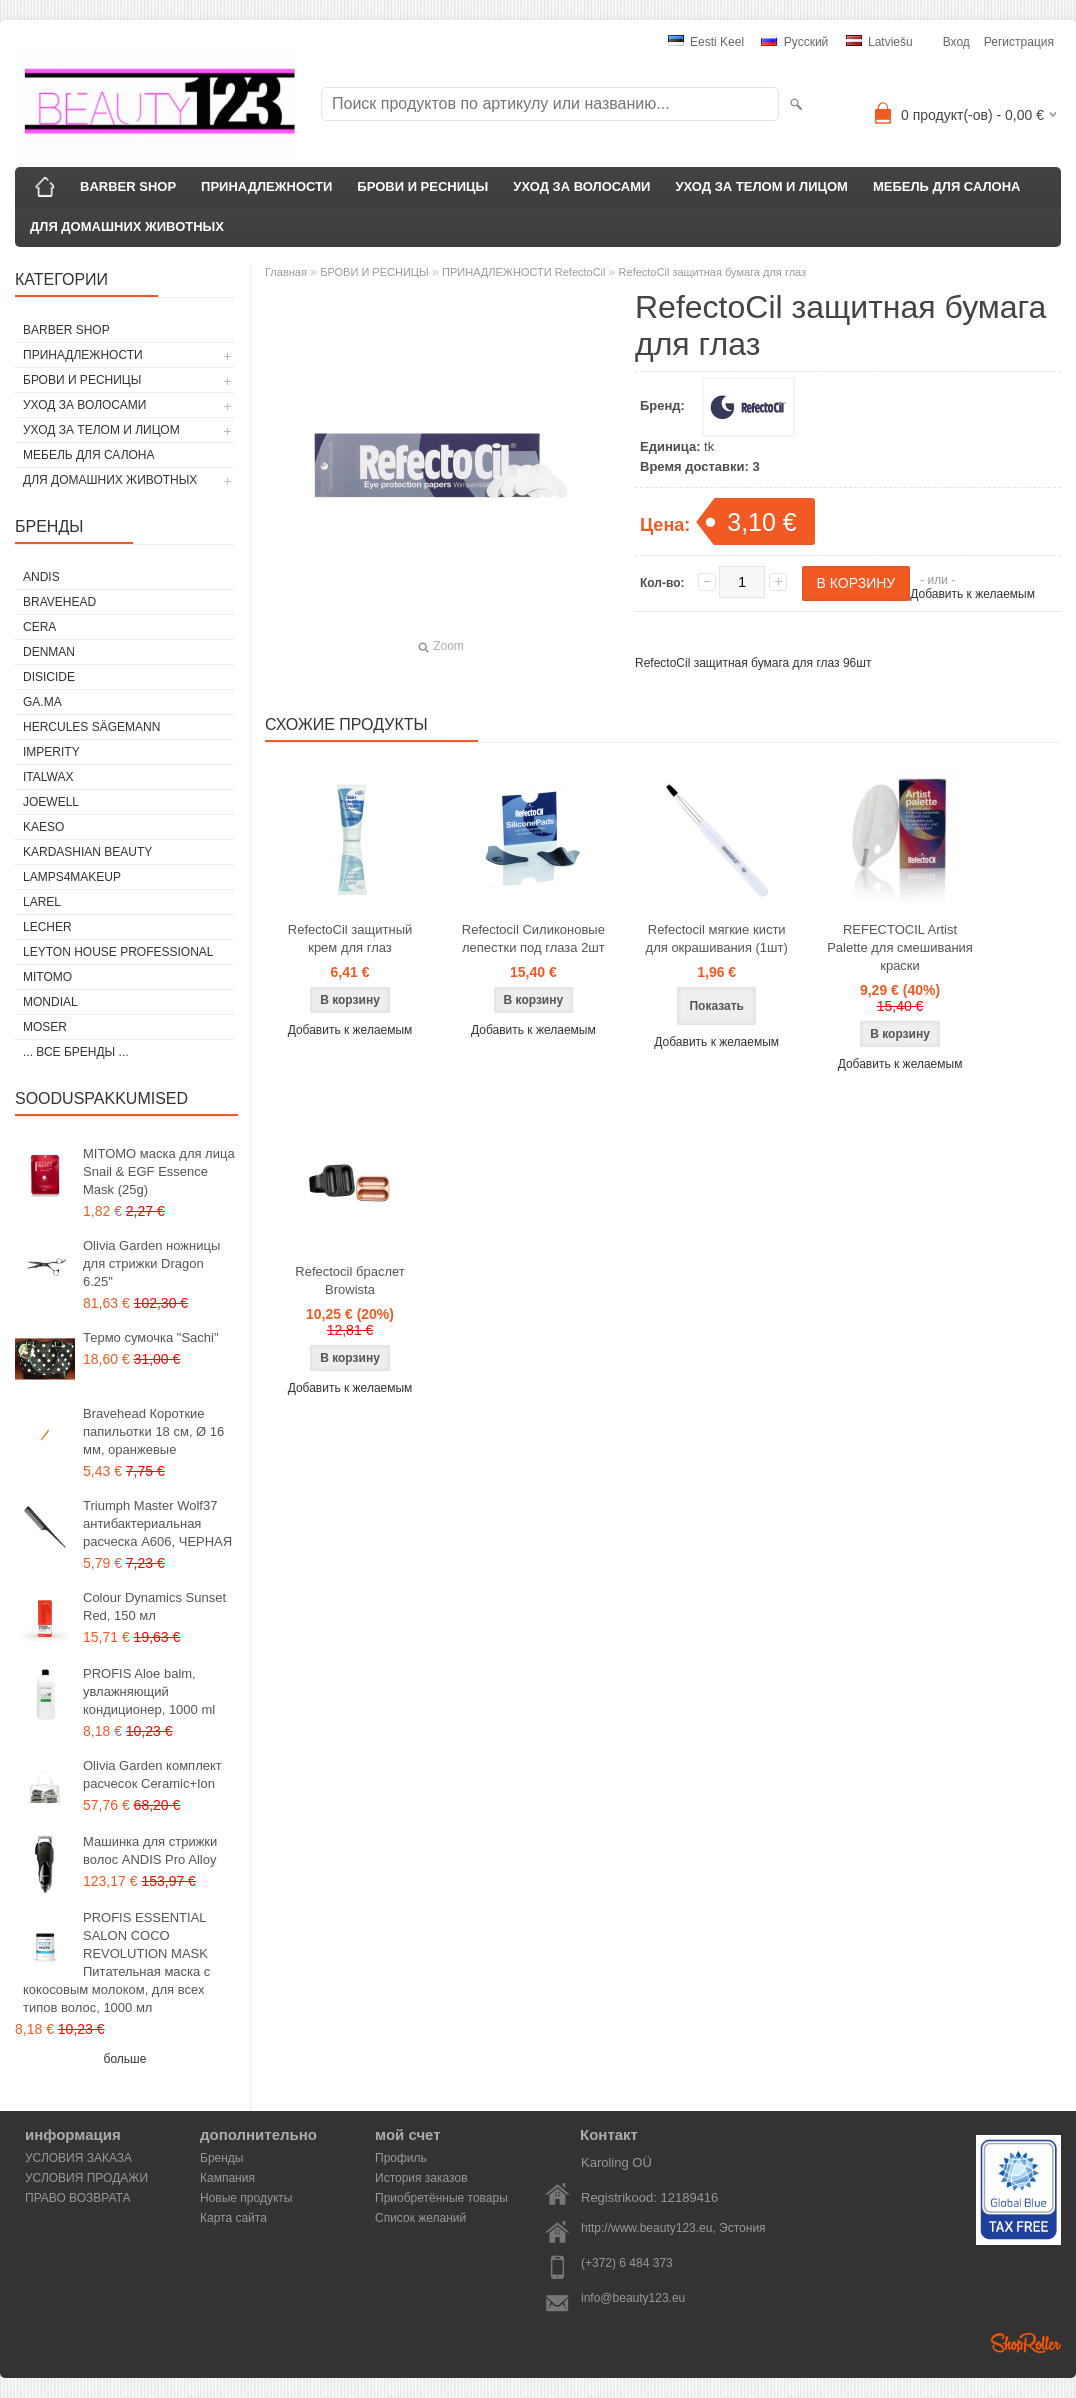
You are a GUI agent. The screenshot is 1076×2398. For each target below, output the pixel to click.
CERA (39, 627)
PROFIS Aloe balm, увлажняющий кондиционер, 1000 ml (149, 1691)
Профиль (401, 2158)
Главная (286, 272)
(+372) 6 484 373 (627, 2263)
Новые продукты (246, 2198)
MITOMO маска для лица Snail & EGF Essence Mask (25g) (159, 1171)
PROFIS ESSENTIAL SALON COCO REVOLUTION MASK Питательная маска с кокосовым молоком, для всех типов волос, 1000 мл (116, 1962)
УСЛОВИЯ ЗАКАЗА (78, 2158)
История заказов (421, 2178)
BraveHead (59, 602)
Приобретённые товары (441, 2198)
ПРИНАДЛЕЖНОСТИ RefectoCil (525, 272)
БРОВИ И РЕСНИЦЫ (422, 186)
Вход (956, 42)
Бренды (221, 2158)
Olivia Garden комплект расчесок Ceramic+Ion (152, 1774)
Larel (42, 902)
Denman (49, 652)
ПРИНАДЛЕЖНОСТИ (266, 186)
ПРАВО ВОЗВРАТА (78, 2198)
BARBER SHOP (128, 186)
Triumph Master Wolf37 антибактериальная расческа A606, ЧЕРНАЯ (157, 1523)
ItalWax (48, 777)
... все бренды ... (76, 1052)
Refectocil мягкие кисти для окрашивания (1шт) (717, 938)
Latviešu (879, 42)
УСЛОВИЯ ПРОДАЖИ (86, 2178)
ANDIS (41, 577)
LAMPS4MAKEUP (72, 877)
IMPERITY (51, 752)
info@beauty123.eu (633, 2298)
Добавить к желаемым (972, 594)
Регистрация (1019, 42)
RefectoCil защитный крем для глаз (350, 938)
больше (125, 2059)
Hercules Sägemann (91, 727)
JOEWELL (51, 802)
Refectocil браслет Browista (349, 1280)
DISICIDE (49, 677)
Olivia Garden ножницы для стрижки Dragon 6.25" (151, 1263)
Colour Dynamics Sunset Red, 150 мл (154, 1606)
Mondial (50, 1002)
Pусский (794, 42)
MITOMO (47, 977)
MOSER (45, 1027)
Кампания (227, 2178)
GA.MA (42, 702)
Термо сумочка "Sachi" (151, 1337)
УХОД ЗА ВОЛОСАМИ (581, 186)
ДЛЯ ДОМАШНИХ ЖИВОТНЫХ (127, 226)
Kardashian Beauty (87, 852)
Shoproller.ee (1026, 2343)
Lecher (47, 927)
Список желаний (420, 2218)
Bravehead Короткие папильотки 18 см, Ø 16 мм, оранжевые (153, 1431)
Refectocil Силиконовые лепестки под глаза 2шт (533, 938)
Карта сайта (233, 2218)
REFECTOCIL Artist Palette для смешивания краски (900, 947)
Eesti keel (706, 42)
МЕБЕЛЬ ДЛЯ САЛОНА (947, 186)
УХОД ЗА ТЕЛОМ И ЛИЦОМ (761, 186)
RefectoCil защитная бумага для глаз (713, 272)
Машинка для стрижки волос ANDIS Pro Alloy (150, 1850)
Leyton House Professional (118, 952)
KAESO (43, 827)
